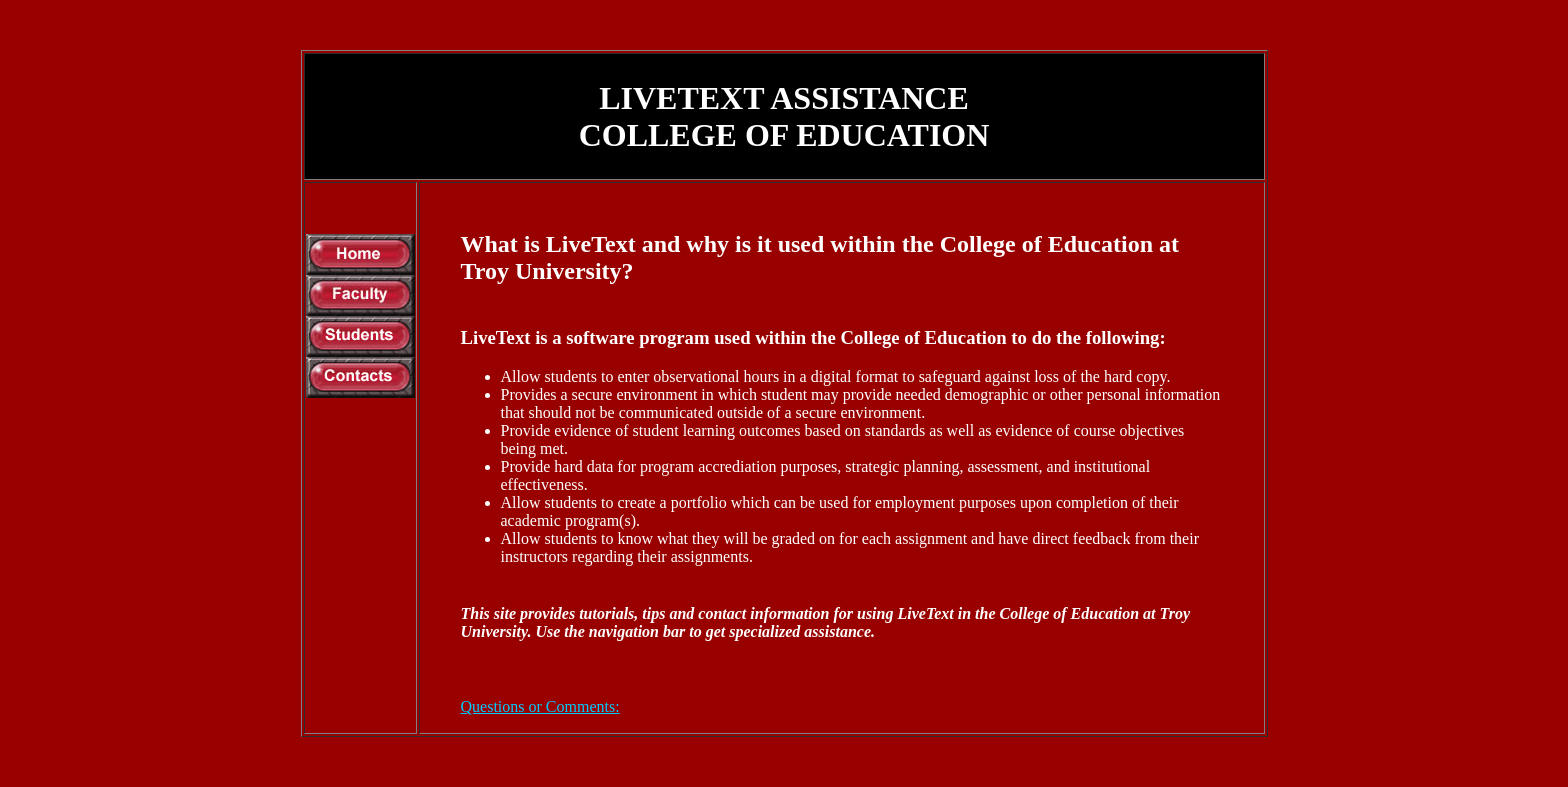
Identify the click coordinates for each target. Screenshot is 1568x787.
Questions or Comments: (540, 706)
